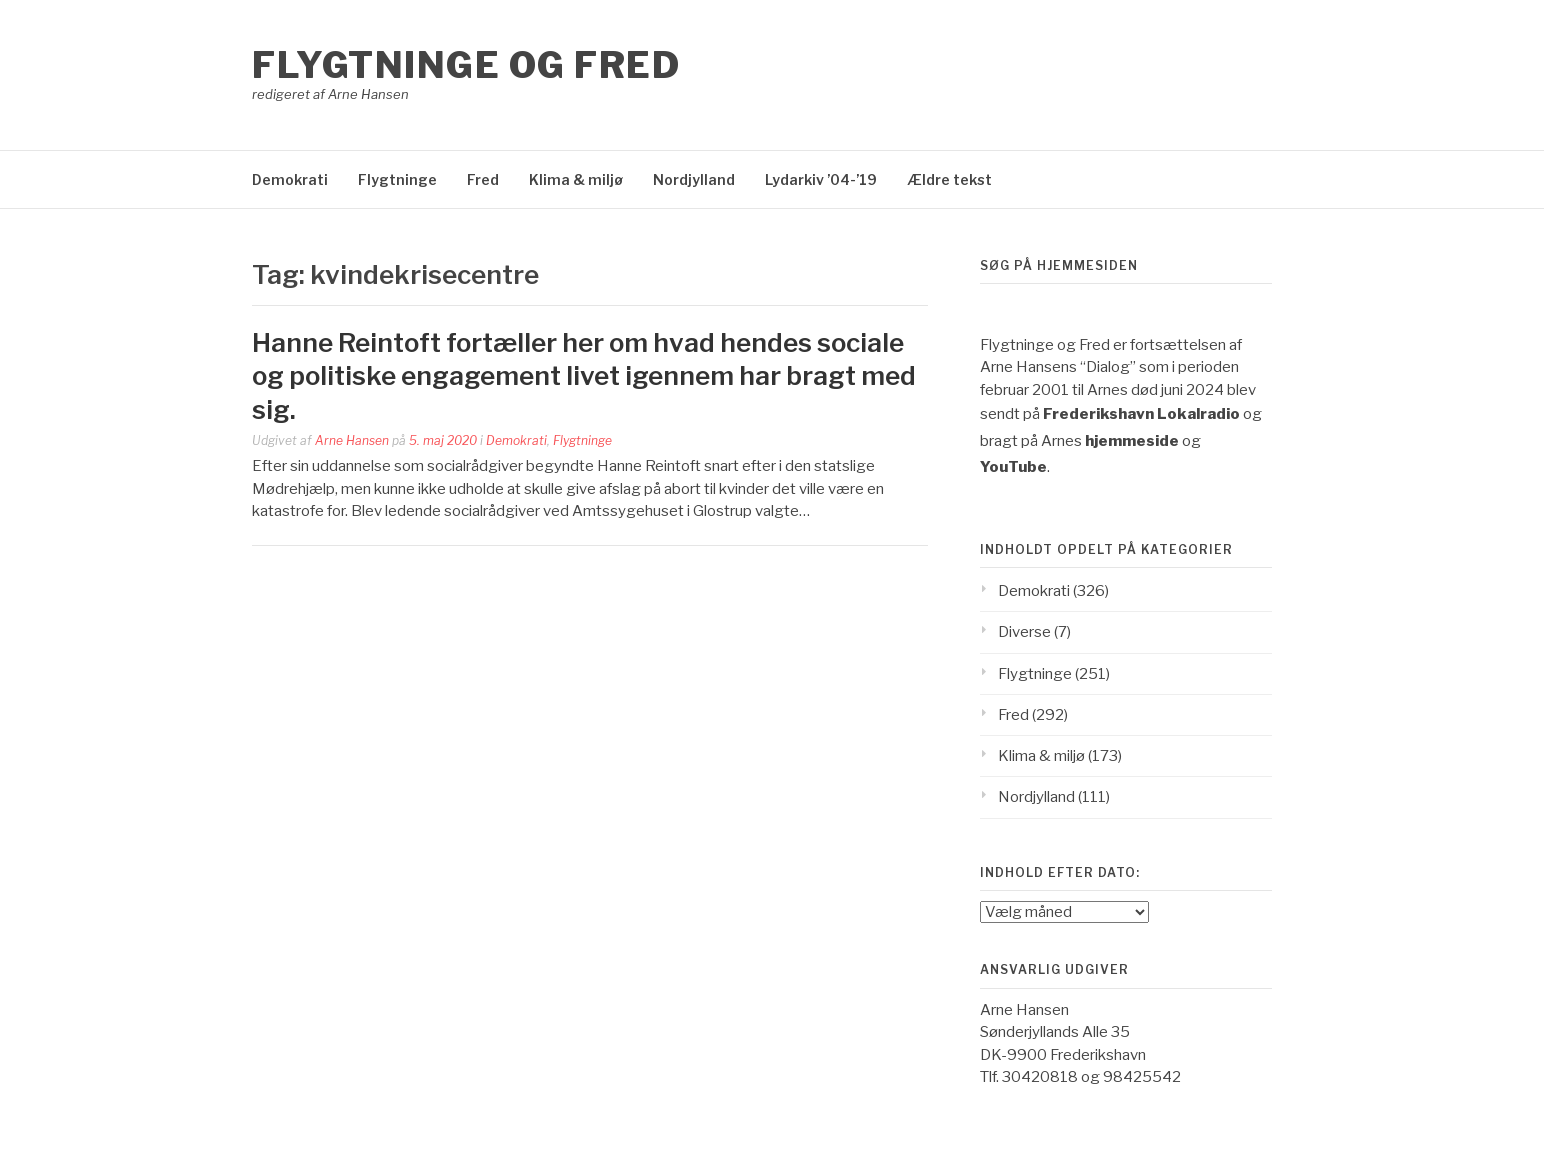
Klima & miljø (576, 179)
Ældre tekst (949, 179)
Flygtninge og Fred (466, 65)
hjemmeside (1132, 441)
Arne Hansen (352, 440)
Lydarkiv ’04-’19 (821, 179)
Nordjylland (694, 179)
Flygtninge (397, 179)
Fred (483, 179)
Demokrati (290, 179)
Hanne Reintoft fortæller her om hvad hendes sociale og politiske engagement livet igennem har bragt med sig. (584, 376)
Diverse (1024, 632)
